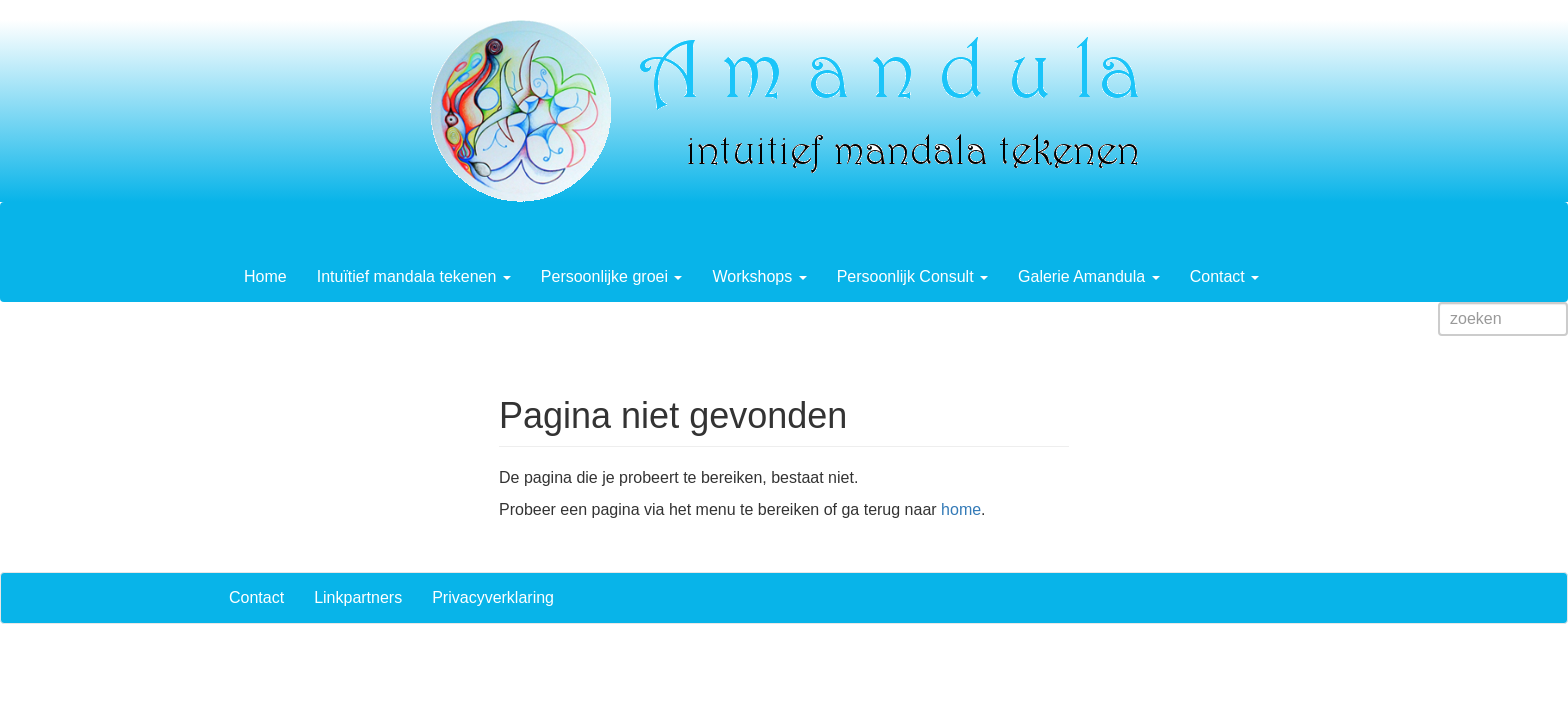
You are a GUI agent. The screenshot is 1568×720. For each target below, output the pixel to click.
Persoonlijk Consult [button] (912, 276)
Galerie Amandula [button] (1089, 276)
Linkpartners (358, 597)
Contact (256, 597)
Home (265, 276)
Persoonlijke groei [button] (612, 276)
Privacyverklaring (493, 597)
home (961, 509)
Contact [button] (1225, 276)
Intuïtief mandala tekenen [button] (414, 276)
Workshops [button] (759, 276)
